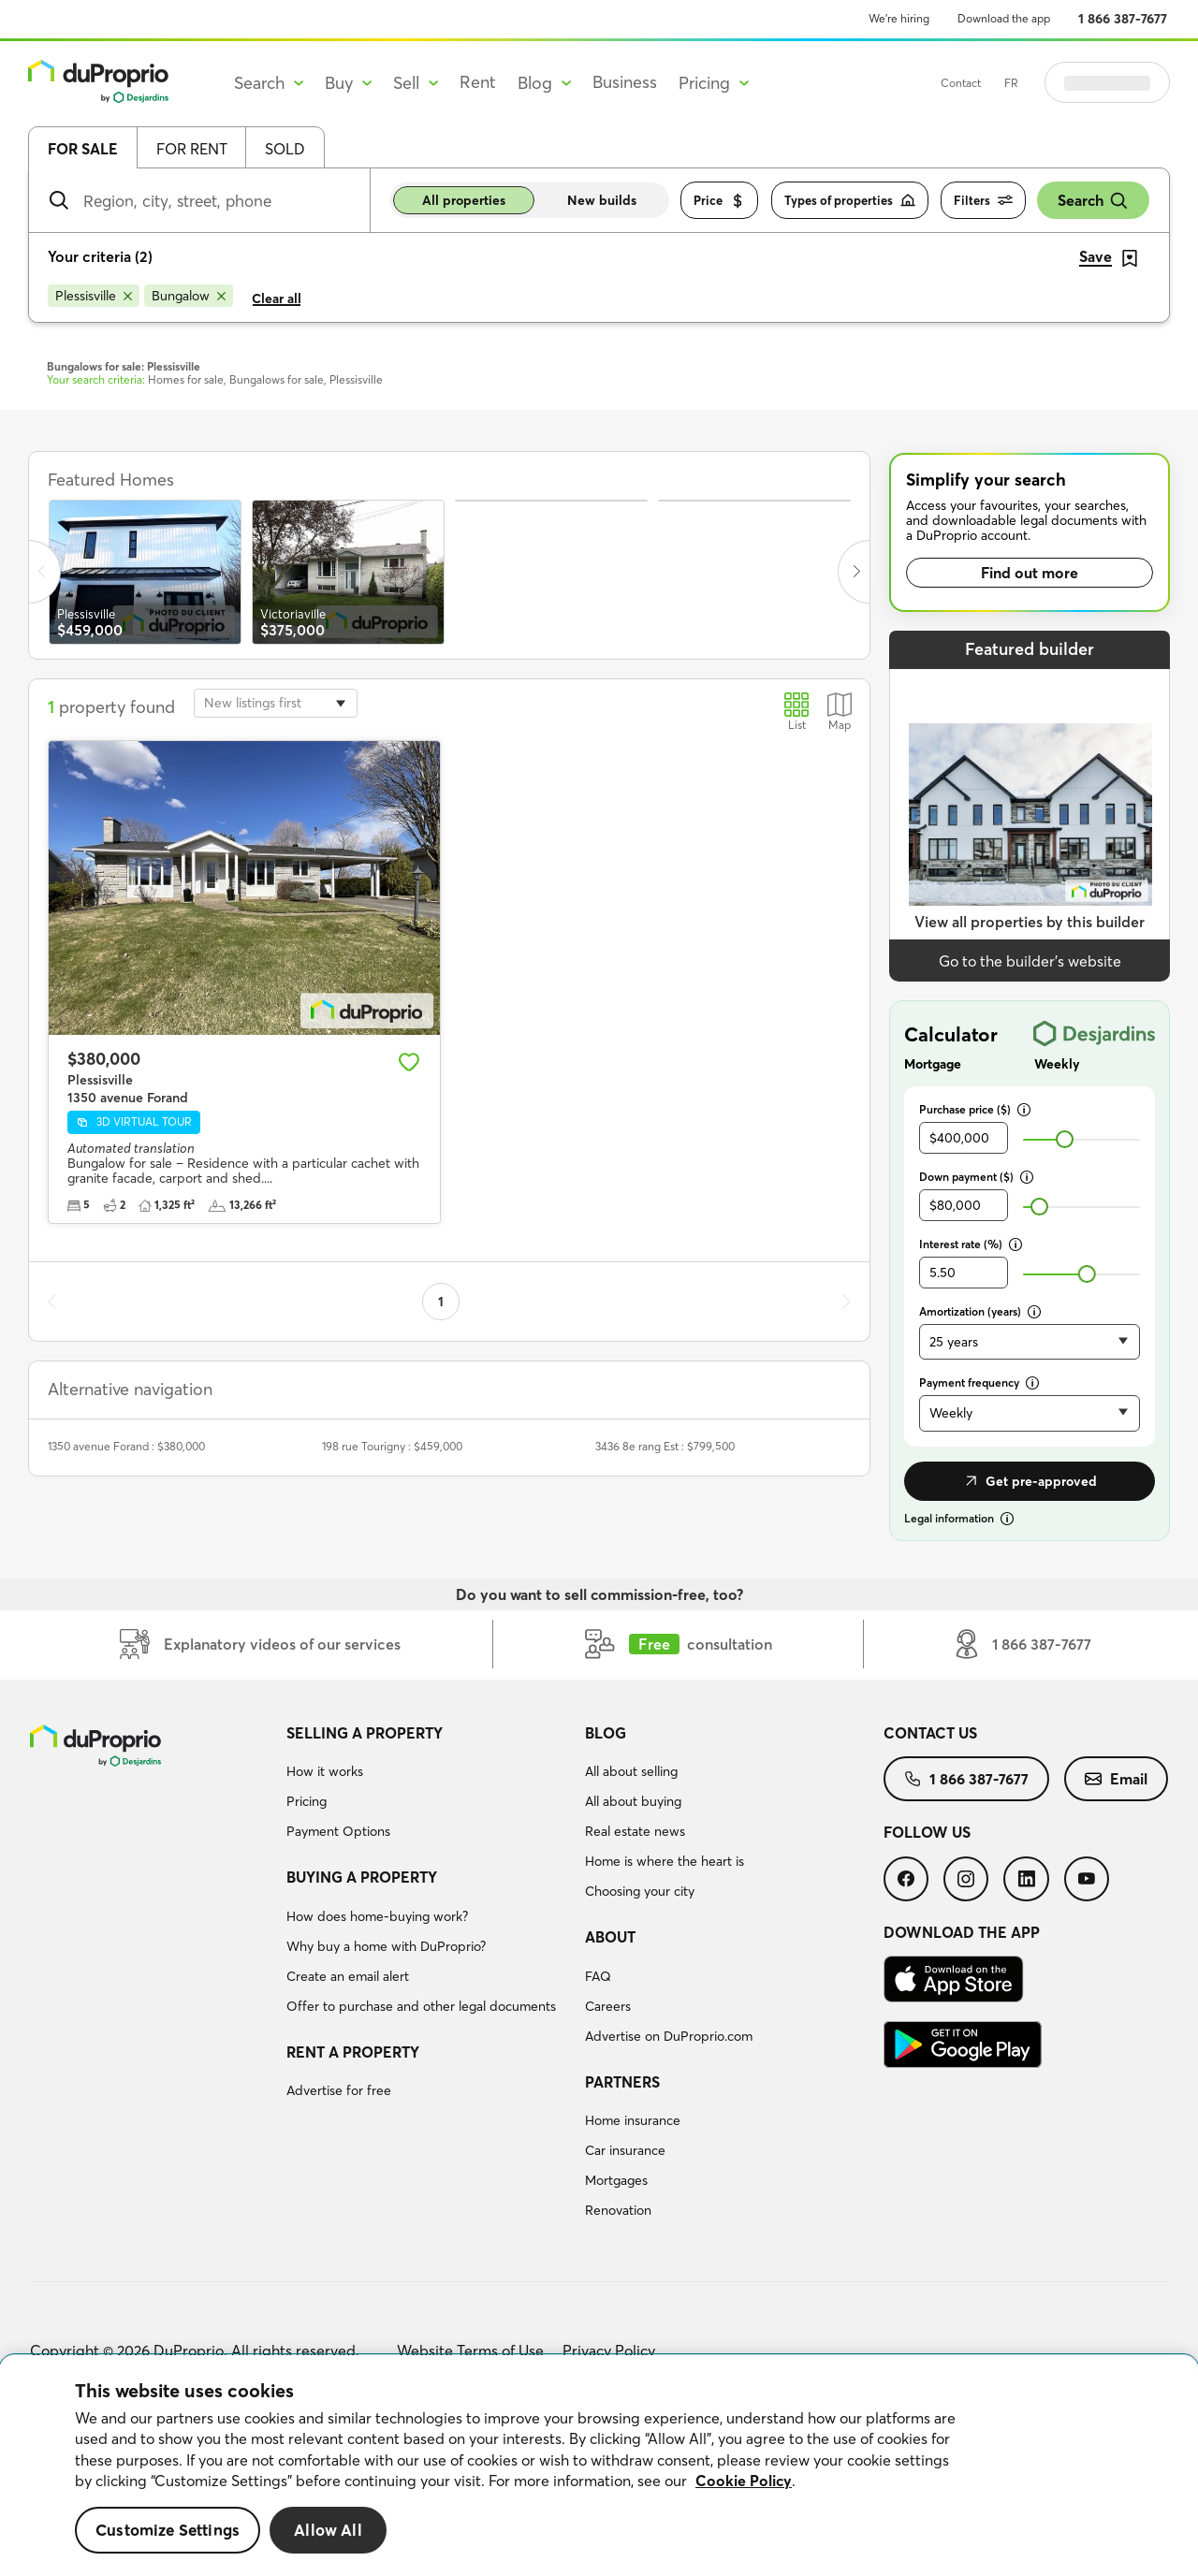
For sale (83, 148)
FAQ (598, 1976)
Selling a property (364, 1733)
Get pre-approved (1029, 1481)
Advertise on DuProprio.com (668, 2036)
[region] (599, 2465)
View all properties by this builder (1029, 921)
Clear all (276, 298)
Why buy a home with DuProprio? (386, 1946)
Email (1116, 1778)
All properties (463, 200)
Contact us (930, 1733)
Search (1093, 201)
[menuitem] (428, 1785)
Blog (605, 1733)
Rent (478, 82)
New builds (601, 200)
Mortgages (616, 2180)
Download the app (1003, 18)
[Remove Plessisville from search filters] (93, 295)
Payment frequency (979, 1382)
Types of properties (849, 201)
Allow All (328, 2530)
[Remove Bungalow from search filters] (188, 295)
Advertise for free (338, 2090)
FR (1058, 83)
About (610, 1937)
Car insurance (625, 2150)
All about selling (631, 1771)
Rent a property (352, 2052)
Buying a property (361, 1877)
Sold (285, 148)
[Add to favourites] (409, 1062)
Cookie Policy (743, 2480)
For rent (191, 148)
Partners (622, 2082)
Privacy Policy (608, 2350)
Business (624, 82)
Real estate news (635, 1831)
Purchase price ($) (974, 1109)
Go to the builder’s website (1030, 961)
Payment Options (338, 1831)
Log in (1130, 82)
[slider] (1065, 1139)
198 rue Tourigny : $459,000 (392, 1446)
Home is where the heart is (664, 1861)
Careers (608, 2006)
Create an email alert (347, 1976)
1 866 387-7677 (1122, 18)
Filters (983, 201)
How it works (324, 1771)
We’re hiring (899, 18)
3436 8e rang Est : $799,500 (665, 1446)
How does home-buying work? (377, 1916)
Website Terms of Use (470, 2350)
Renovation (618, 2210)
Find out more (1029, 572)
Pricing (306, 1801)
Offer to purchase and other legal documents (421, 2006)
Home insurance (632, 2120)
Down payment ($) (976, 1177)
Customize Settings (167, 2530)
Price (719, 201)
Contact (1007, 83)
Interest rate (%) (970, 1244)
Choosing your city (639, 1891)
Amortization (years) (980, 1311)
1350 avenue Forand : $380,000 (126, 1446)
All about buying (633, 1801)
